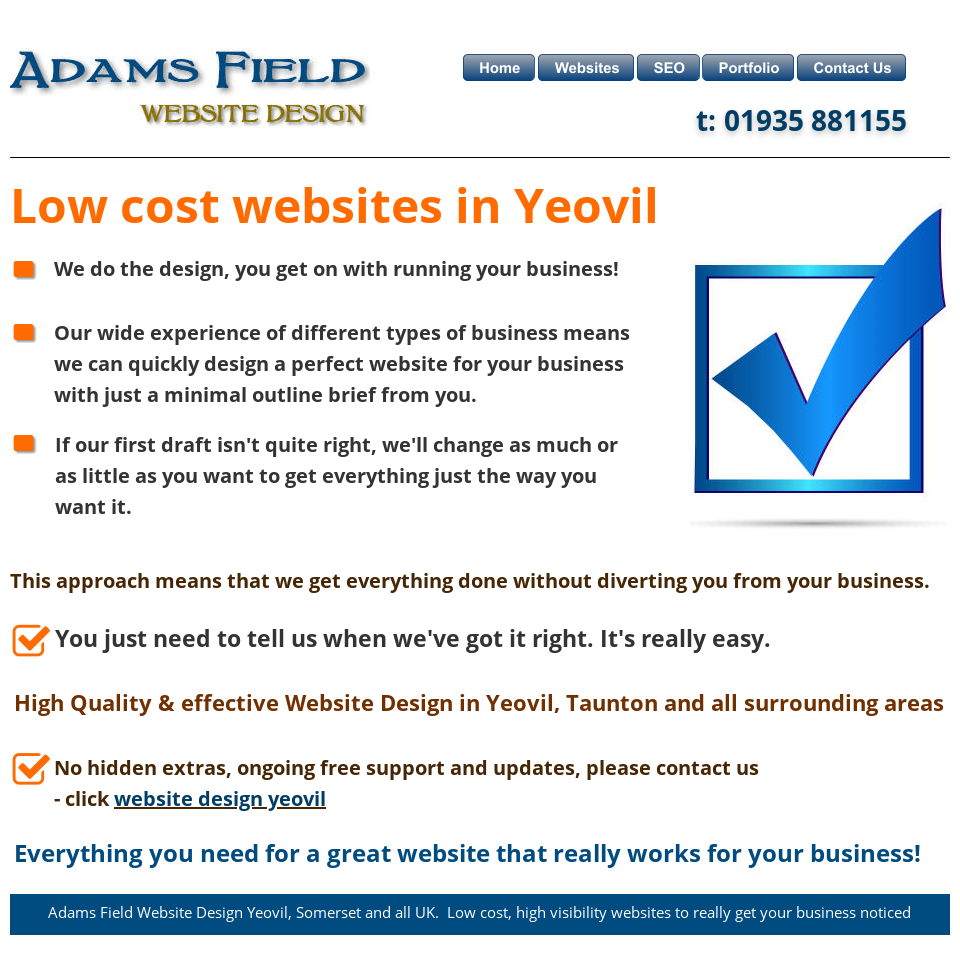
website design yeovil (220, 798)
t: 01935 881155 (801, 119)
